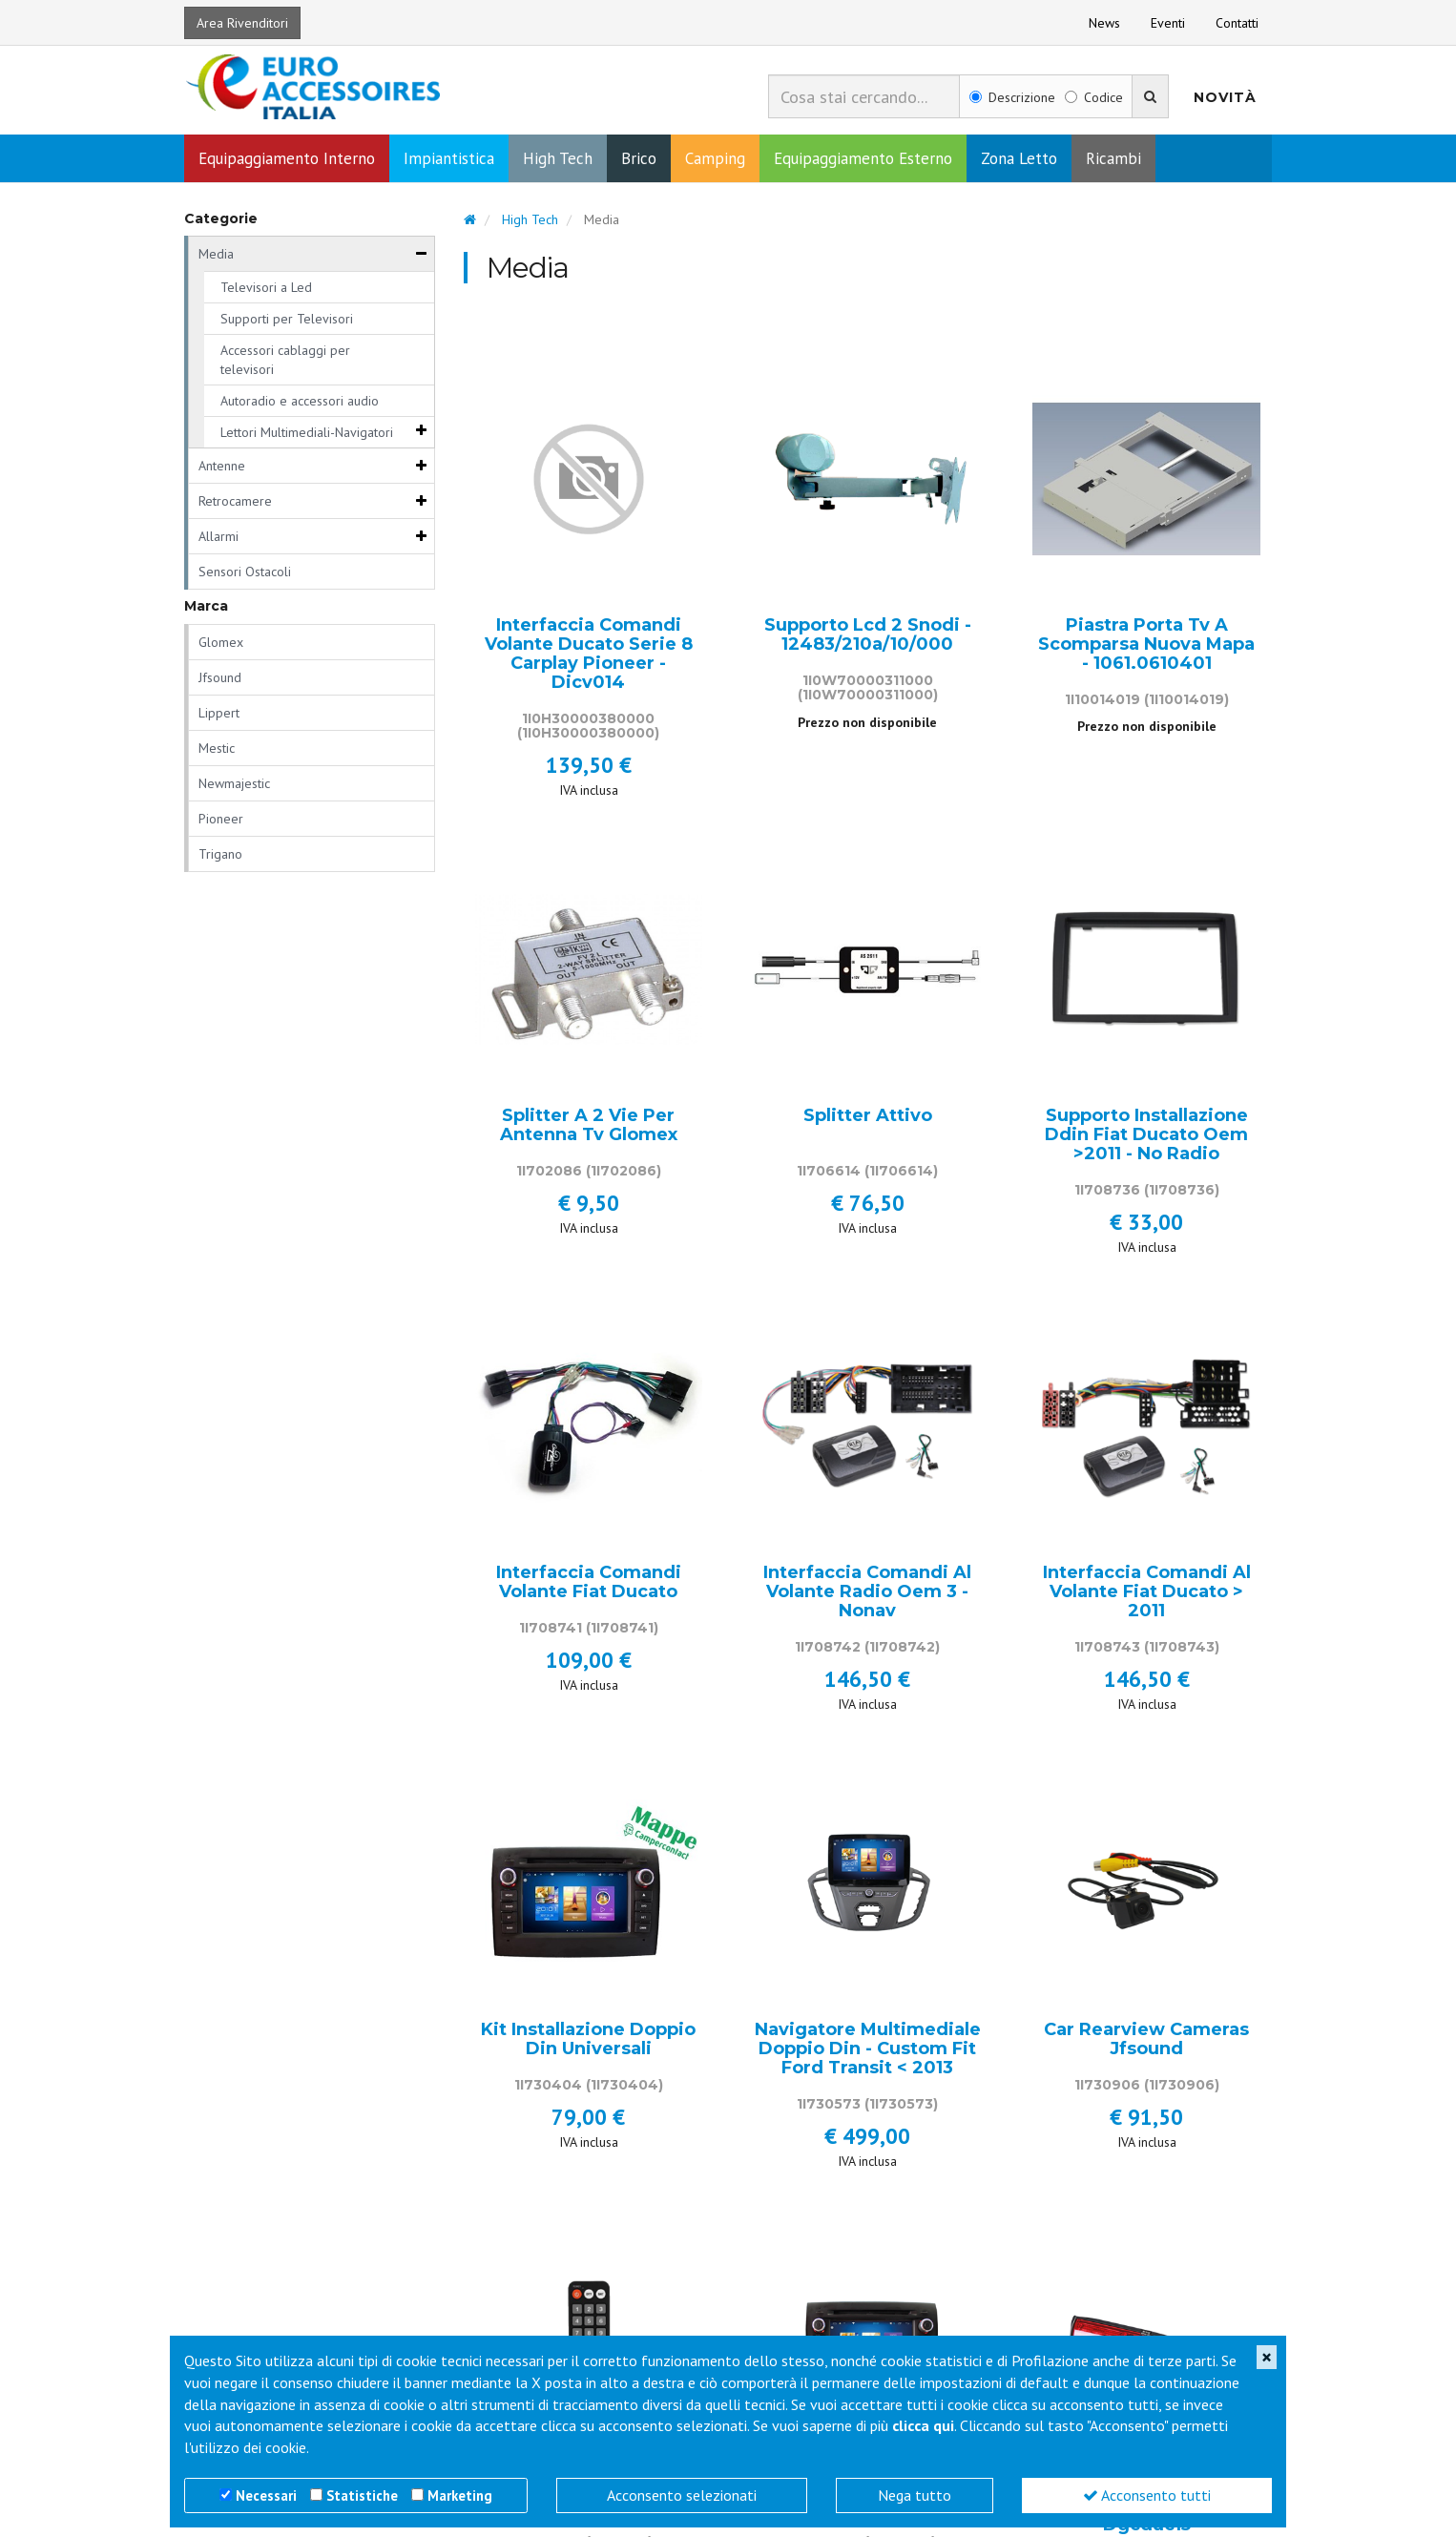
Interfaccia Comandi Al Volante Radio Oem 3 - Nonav (867, 1594)
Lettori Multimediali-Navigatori (306, 434)
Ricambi (1113, 160)
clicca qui (923, 2425)
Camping (715, 160)
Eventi (1168, 22)
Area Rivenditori (242, 22)
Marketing (459, 2495)
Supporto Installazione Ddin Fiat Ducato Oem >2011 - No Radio (1146, 1137)
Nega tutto (914, 2495)
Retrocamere (235, 502)
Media (216, 255)
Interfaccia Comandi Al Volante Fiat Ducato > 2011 (1147, 1594)
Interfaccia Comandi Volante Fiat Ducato (588, 1585)
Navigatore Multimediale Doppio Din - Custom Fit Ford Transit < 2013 (868, 2051)
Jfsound (219, 679)
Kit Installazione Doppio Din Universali (588, 2042)
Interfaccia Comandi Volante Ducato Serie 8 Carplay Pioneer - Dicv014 (589, 656)
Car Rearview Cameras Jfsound (1146, 2042)
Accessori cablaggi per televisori (285, 361)
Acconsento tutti (1147, 2495)
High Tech (558, 160)
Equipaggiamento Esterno (863, 160)
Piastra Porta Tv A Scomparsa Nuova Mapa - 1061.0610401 (1146, 646)
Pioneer (220, 820)
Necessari (266, 2495)
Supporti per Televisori (286, 320)
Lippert (218, 714)
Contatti (1237, 22)
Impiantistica (449, 160)
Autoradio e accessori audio (299, 402)
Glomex (220, 644)
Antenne (221, 467)
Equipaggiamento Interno (286, 160)
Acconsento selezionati (682, 2495)
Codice (1094, 97)
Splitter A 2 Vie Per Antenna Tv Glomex (588, 1128)
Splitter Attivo (867, 1118)
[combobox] (864, 96)
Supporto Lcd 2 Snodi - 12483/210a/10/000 (867, 637)
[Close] (1267, 2357)
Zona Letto (1019, 160)
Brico (638, 160)
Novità (1225, 97)
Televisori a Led (266, 289)
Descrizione (1012, 97)
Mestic (216, 750)
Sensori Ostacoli (244, 573)
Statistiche (362, 2495)
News (1104, 22)
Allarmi (218, 538)
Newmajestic (234, 785)
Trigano (220, 855)
